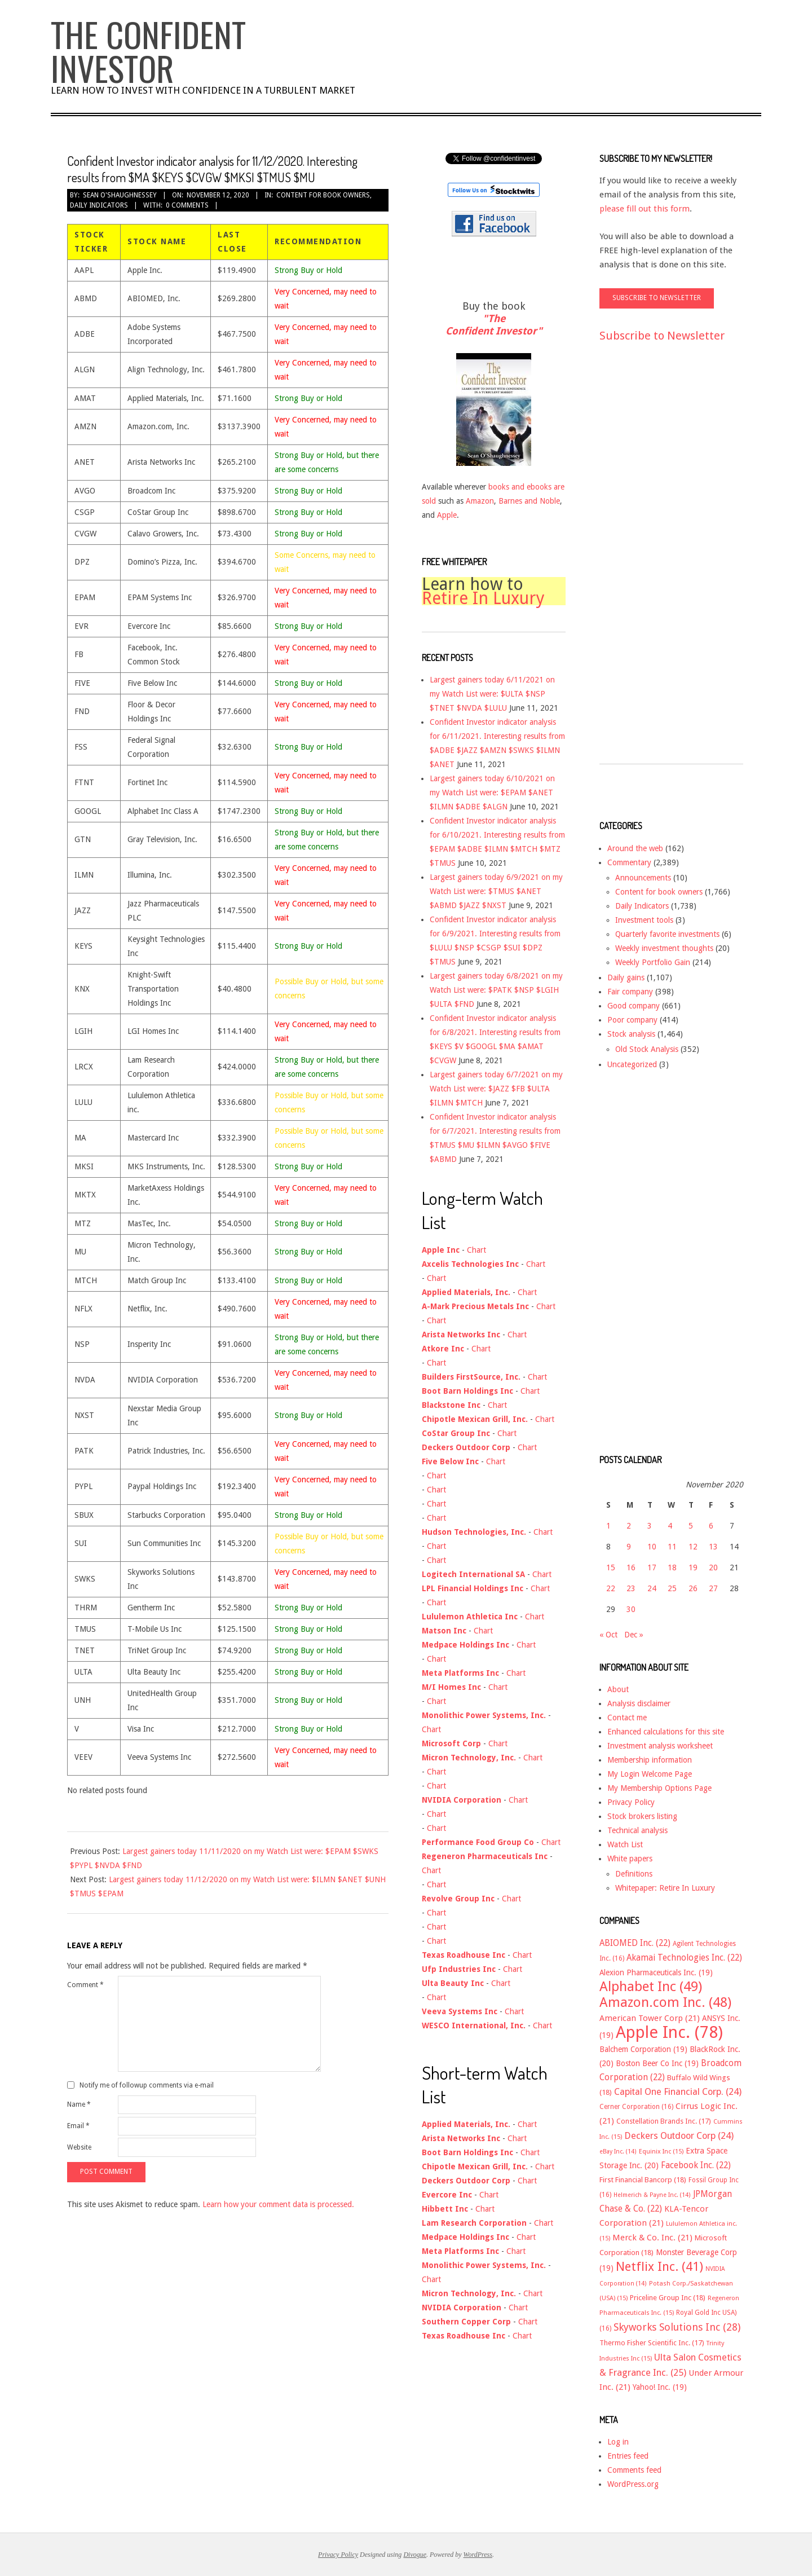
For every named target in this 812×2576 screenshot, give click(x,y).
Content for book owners (323, 195)
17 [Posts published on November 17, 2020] (651, 1567)
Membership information (649, 1759)
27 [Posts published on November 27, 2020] (713, 1588)
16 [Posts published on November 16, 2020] (631, 1567)
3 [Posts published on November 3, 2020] (649, 1525)
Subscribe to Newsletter (662, 335)
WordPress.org (633, 2484)
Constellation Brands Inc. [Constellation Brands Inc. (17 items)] (663, 2121)
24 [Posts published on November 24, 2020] (651, 1588)
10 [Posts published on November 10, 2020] (651, 1546)
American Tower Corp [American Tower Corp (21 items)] (649, 2018)
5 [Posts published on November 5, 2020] (691, 1525)
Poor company (632, 1019)
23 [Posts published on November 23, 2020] (631, 1588)
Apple (447, 514)
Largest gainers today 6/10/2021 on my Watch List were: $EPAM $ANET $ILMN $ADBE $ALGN (492, 792)
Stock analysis (631, 1033)
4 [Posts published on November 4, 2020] (670, 1525)
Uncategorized (632, 1064)
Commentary (629, 862)
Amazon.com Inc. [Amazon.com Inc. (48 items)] (665, 2002)
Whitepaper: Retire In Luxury (665, 1887)
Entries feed (627, 2455)
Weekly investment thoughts (664, 948)
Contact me (627, 1717)
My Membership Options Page (659, 1788)
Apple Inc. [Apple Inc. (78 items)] (669, 2032)
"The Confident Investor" (493, 324)
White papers (629, 1858)
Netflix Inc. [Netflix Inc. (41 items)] (659, 2266)
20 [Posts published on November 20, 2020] (713, 1567)
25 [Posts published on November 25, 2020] (672, 1588)
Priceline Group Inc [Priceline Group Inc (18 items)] (667, 2297)
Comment (85, 1985)
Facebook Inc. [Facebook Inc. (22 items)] (696, 2165)
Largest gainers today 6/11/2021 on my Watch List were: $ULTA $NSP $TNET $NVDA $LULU (492, 693)
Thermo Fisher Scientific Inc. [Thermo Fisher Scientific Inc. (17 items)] (651, 2343)
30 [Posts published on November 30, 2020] (631, 1609)
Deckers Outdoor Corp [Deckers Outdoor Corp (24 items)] (679, 2135)
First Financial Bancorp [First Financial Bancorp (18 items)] (642, 2180)
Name (79, 2104)
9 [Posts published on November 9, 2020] (628, 1546)
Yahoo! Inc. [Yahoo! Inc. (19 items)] (660, 2387)
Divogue (414, 2555)
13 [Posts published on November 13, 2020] (713, 1546)
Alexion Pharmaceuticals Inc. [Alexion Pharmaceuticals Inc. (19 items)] (656, 1972)
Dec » (633, 1634)
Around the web (635, 848)
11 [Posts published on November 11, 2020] (672, 1546)
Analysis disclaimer (638, 1703)
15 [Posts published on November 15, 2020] (610, 1567)
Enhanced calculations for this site (665, 1731)
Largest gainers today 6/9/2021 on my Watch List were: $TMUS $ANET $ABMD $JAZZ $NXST (496, 891)
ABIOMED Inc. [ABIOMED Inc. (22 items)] (634, 1943)
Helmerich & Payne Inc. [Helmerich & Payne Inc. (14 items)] (652, 2195)
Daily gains (626, 977)
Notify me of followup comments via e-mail (147, 2085)
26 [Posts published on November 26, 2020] (693, 1588)
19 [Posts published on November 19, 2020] (693, 1567)
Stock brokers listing (642, 1816)
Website (79, 2147)
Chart (476, 1249)
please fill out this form (644, 209)
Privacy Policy (631, 1802)
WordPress (478, 2555)
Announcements (643, 877)
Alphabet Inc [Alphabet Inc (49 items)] (650, 1986)
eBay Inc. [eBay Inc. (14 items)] (618, 2151)
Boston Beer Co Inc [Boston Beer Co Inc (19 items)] (657, 2063)
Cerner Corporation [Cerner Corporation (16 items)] (636, 2107)
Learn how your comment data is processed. (278, 2204)
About (618, 1689)
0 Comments (187, 205)
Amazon (480, 500)
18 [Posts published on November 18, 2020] (672, 1567)
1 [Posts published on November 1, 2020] (608, 1525)
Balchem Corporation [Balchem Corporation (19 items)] (643, 2049)
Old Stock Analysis (646, 1049)
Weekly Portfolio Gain (652, 962)
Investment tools (644, 919)
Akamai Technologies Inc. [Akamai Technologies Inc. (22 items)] (684, 1958)
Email (78, 2126)
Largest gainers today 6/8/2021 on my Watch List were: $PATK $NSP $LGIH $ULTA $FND (496, 990)
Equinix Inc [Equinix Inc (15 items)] (661, 2151)
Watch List (625, 1844)
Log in (618, 2441)
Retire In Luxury (483, 598)
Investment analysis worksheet (660, 1745)
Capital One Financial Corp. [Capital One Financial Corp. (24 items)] (678, 2091)
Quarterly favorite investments (667, 934)
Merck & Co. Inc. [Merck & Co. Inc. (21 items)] (652, 2237)
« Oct (608, 1634)
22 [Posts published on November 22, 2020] (610, 1588)
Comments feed (634, 2469)
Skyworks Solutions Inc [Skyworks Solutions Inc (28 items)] (677, 2327)
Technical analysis (637, 1830)
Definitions (633, 1873)
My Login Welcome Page (649, 1773)
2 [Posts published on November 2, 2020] (628, 1525)
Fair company (630, 991)
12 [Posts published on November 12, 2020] (693, 1546)
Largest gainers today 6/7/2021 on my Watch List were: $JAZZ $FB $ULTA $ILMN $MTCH (496, 1088)
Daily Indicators (99, 205)
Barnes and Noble (529, 500)
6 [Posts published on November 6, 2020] (711, 1525)
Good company (633, 1005)
